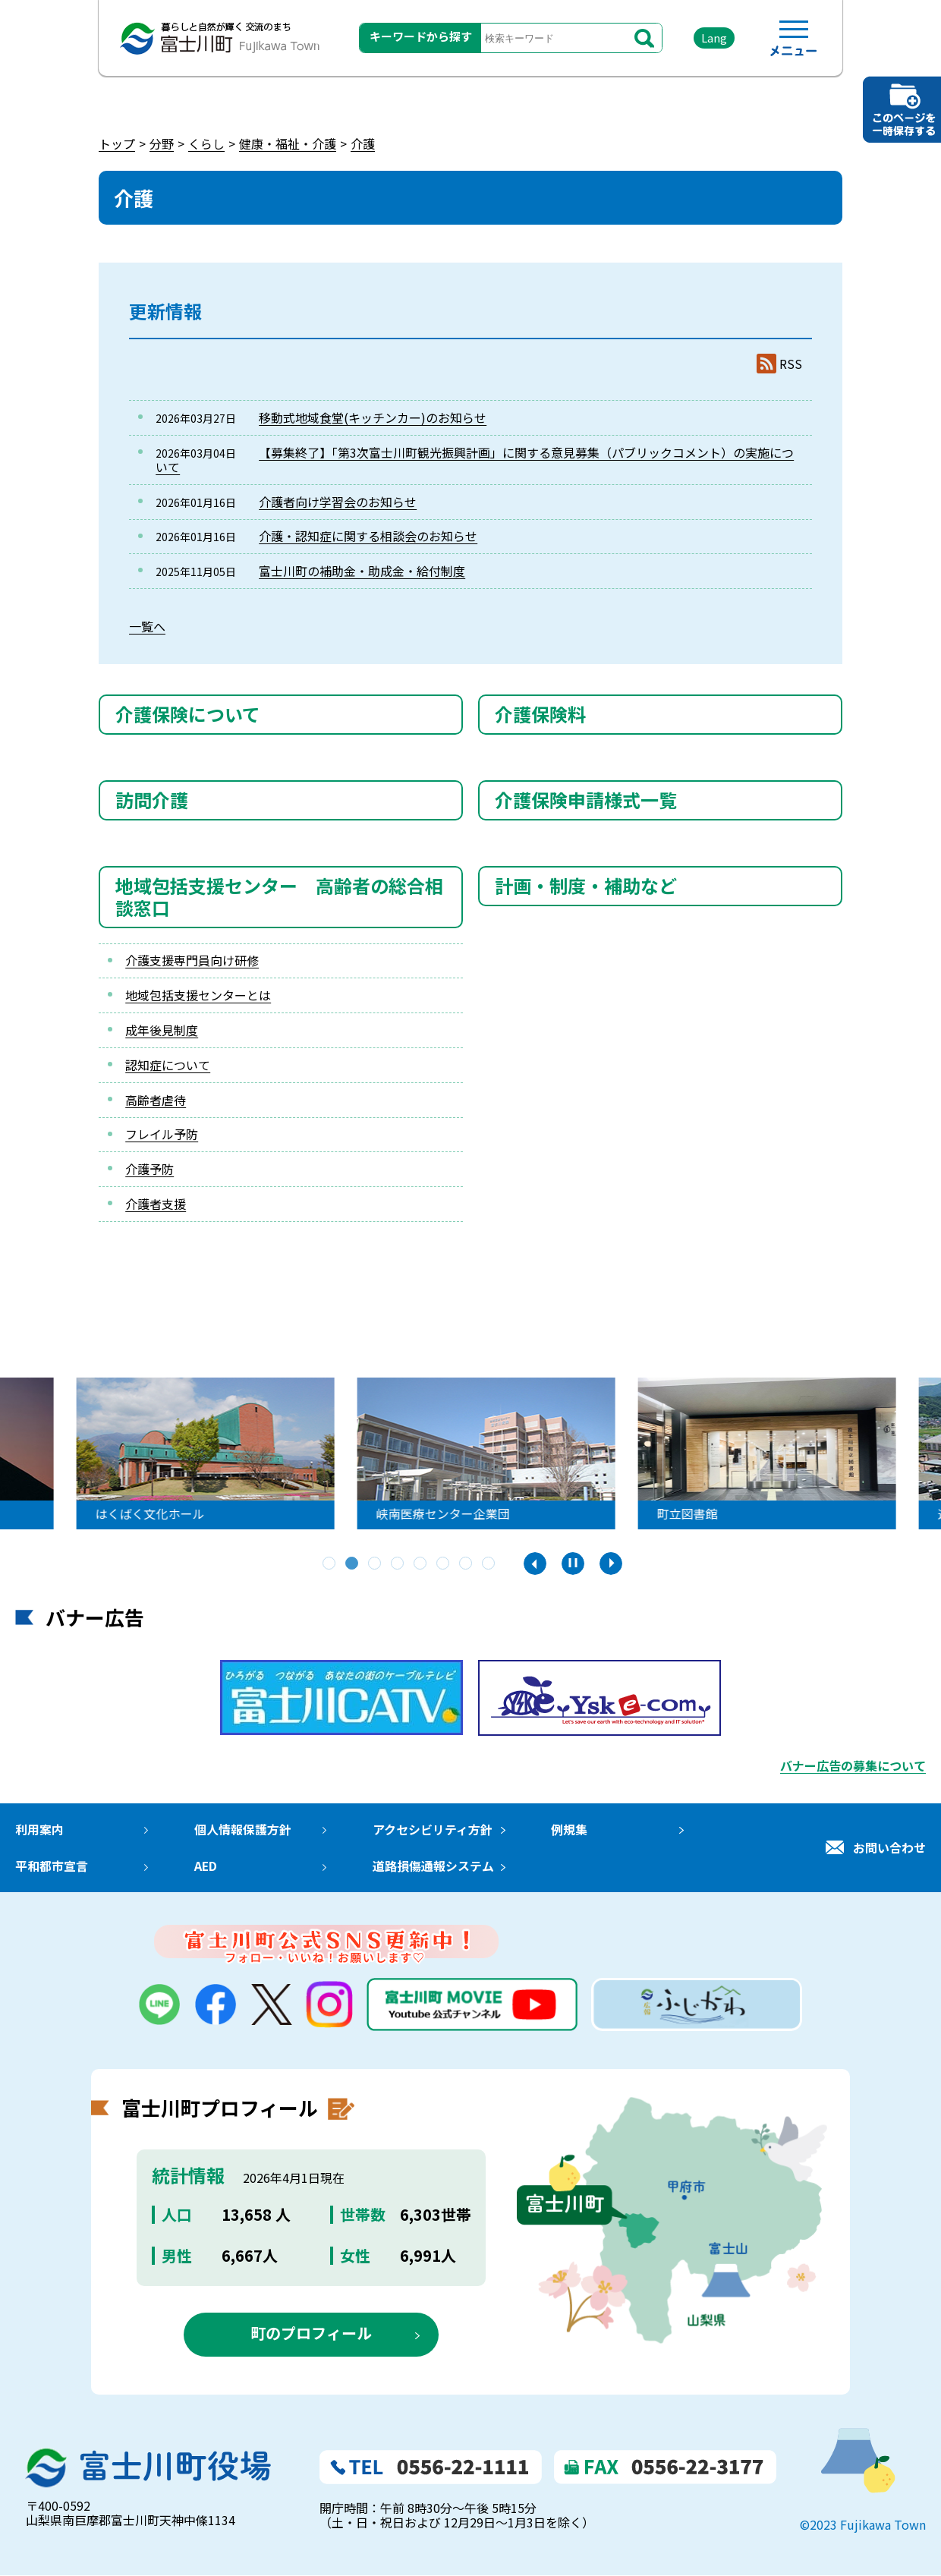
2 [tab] (352, 1564)
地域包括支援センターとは (198, 995)
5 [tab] (421, 1564)
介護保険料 (540, 714)
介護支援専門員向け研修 (192, 960)
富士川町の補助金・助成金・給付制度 (362, 571)
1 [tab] (330, 1564)
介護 (363, 143)
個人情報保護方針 (242, 1829)
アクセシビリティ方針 (432, 1829)
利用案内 (39, 1829)
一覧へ (147, 626)
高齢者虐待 (155, 1100)
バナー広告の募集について (853, 1765)
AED (205, 1866)
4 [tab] (398, 1564)
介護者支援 (155, 1204)
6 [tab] (444, 1564)
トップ (117, 143)
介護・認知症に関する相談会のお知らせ (368, 536)
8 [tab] (489, 1564)
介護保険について (187, 714)
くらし (206, 143)
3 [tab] (375, 1564)
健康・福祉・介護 (287, 143)
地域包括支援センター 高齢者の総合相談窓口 (279, 896)
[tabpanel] (356, 1453)
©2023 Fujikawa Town (863, 2526)
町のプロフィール (311, 2333)
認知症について (167, 1065)
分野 (161, 143)
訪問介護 (151, 799)
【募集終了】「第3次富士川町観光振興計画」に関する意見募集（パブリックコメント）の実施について (475, 459)
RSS (790, 364)
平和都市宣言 (51, 1866)
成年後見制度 (161, 1030)
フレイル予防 (161, 1134)
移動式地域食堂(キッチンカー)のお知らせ (372, 417)
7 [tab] (466, 1564)
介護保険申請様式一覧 (586, 799)
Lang (714, 38)
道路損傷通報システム (432, 1866)
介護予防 (149, 1169)
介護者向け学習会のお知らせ (338, 502)
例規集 (568, 1829)
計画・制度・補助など (586, 885)
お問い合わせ (889, 1847)
